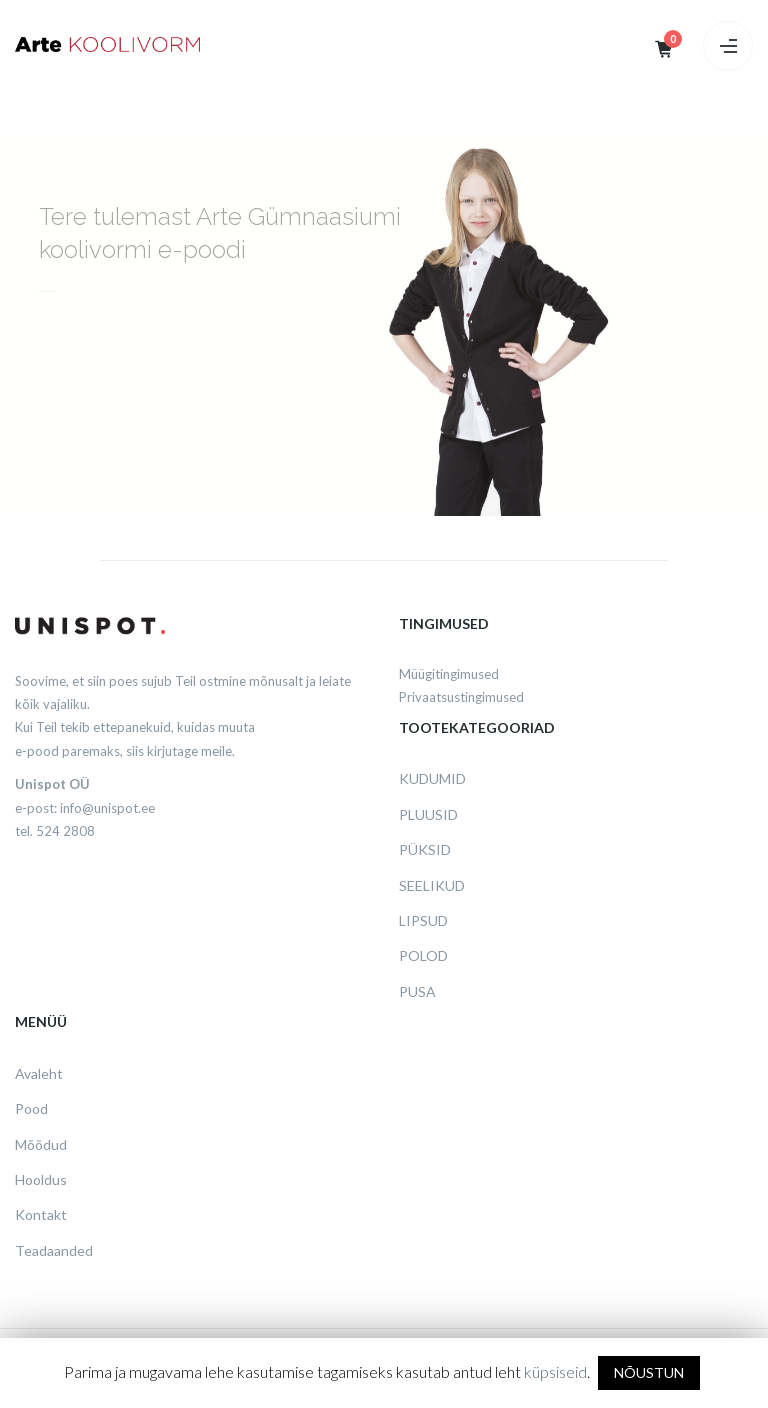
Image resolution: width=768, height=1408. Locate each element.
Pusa (417, 991)
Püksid (425, 849)
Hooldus (41, 1179)
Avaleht (39, 1073)
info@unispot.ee (107, 808)
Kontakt (41, 1214)
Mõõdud (41, 1144)
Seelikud (432, 885)
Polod (423, 955)
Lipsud (423, 920)
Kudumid (432, 778)
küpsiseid (555, 1371)
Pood (31, 1108)
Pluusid (428, 814)
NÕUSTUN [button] (649, 1372)
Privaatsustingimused (461, 697)
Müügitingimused (449, 674)
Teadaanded (54, 1250)
